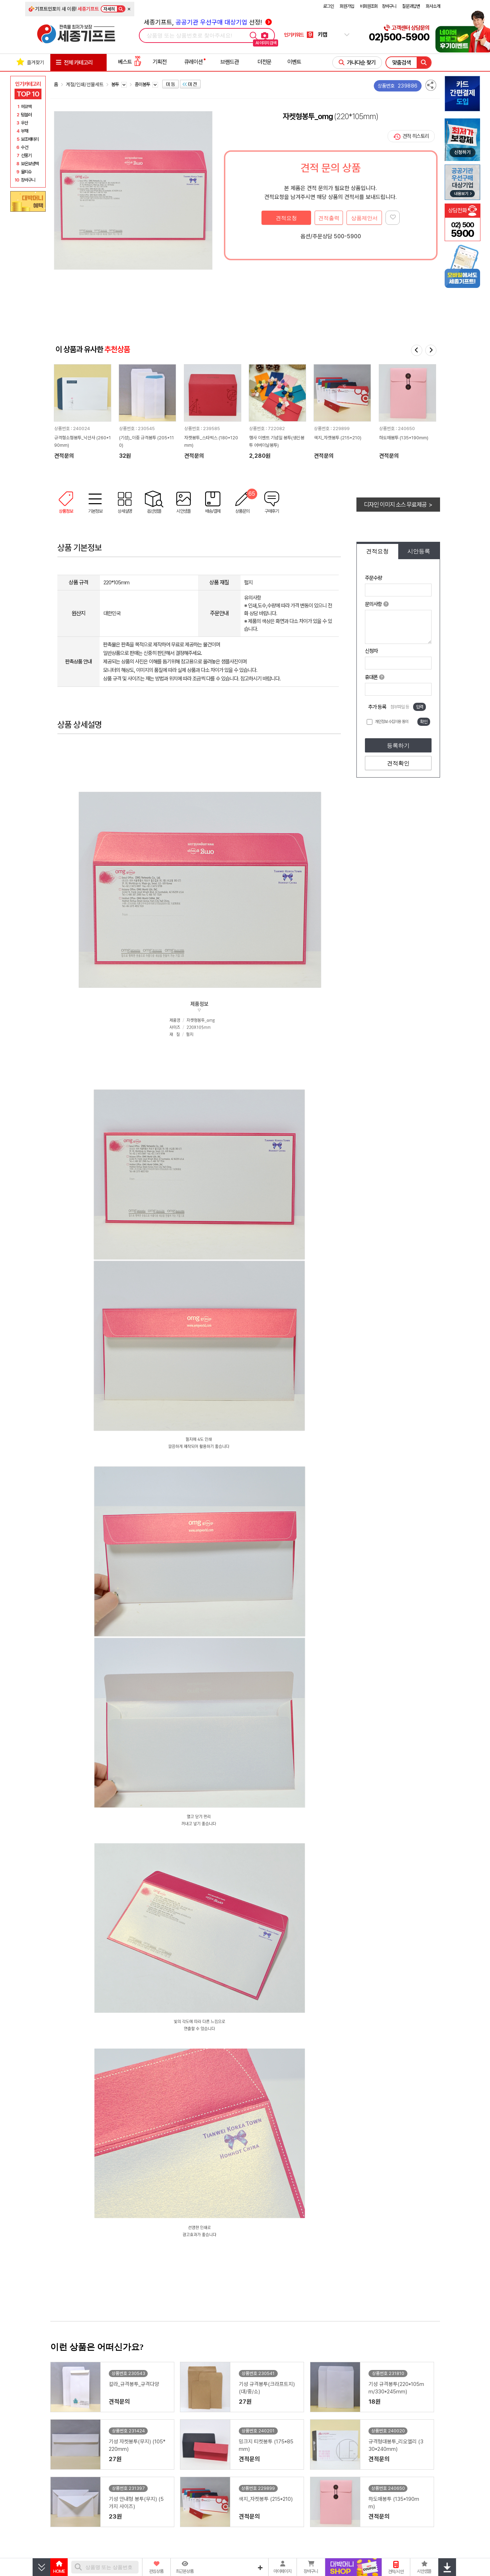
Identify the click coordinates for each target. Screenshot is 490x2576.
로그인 (328, 6)
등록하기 (398, 745)
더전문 (264, 62)
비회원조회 (369, 6)
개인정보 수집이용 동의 (391, 721)
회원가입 (347, 6)
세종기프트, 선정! (208, 22)
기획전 (160, 62)
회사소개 (433, 6)
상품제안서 (364, 218)
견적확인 (398, 763)
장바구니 (389, 6)
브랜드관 (229, 62)
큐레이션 (193, 62)
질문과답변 (411, 6)
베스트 (129, 62)
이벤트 (294, 62)
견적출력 (328, 218)
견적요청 (286, 218)
